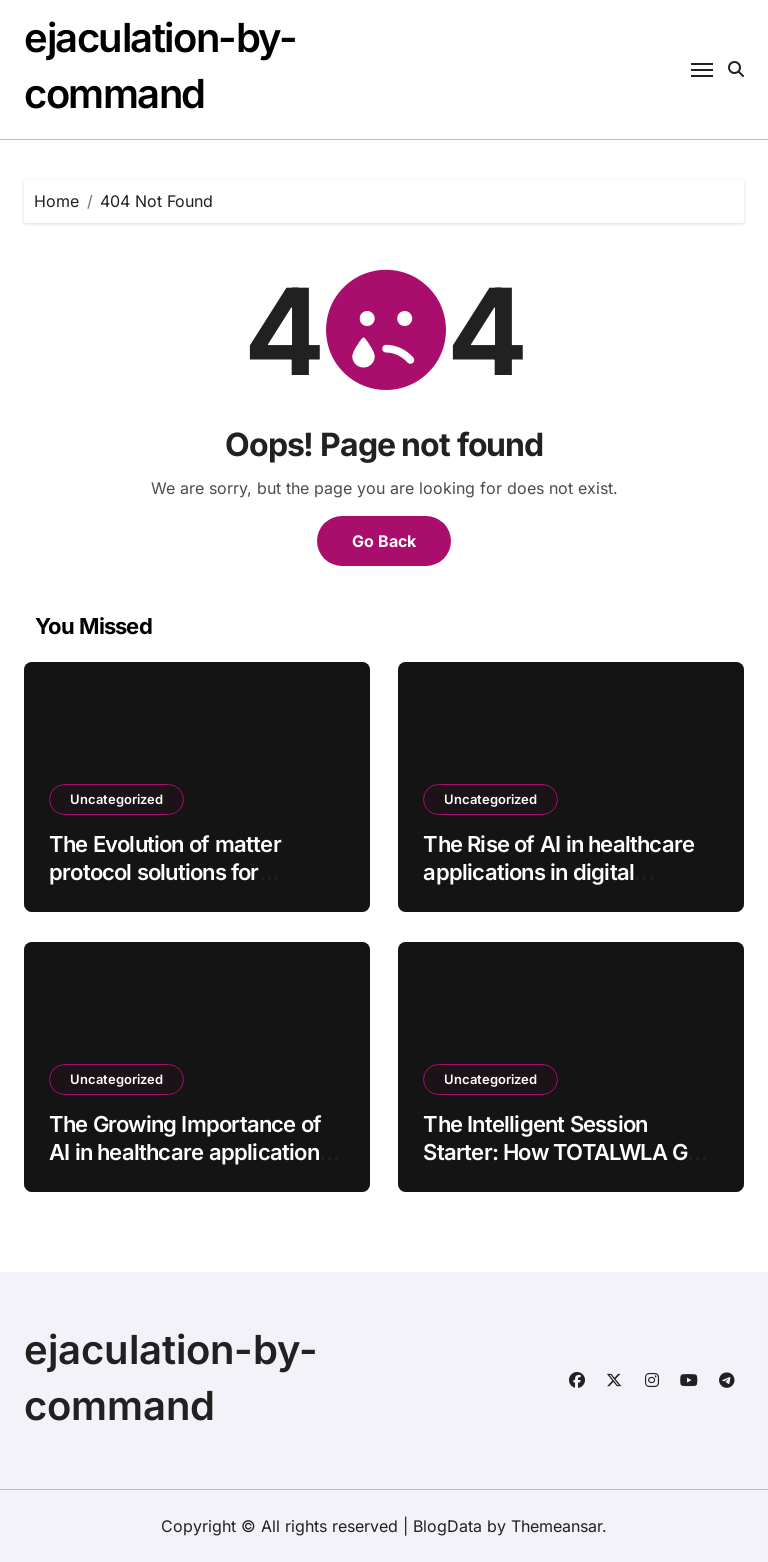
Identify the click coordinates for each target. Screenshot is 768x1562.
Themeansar (556, 1526)
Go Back (384, 541)
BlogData (447, 1526)
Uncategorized (116, 799)
